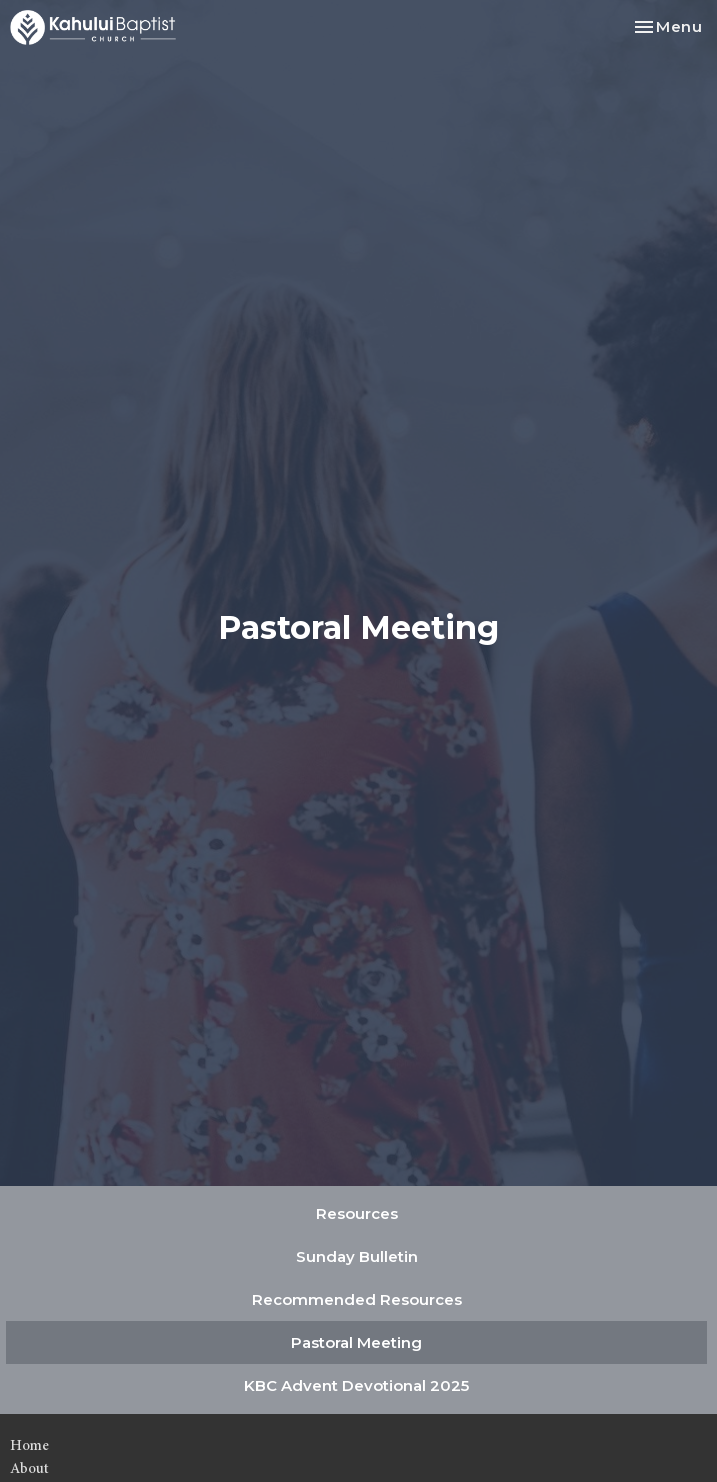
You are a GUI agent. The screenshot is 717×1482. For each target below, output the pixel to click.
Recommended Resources (357, 1299)
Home (29, 1445)
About (29, 1468)
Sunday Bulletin (357, 1256)
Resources (357, 1213)
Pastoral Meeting (356, 1342)
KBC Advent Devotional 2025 (356, 1385)
